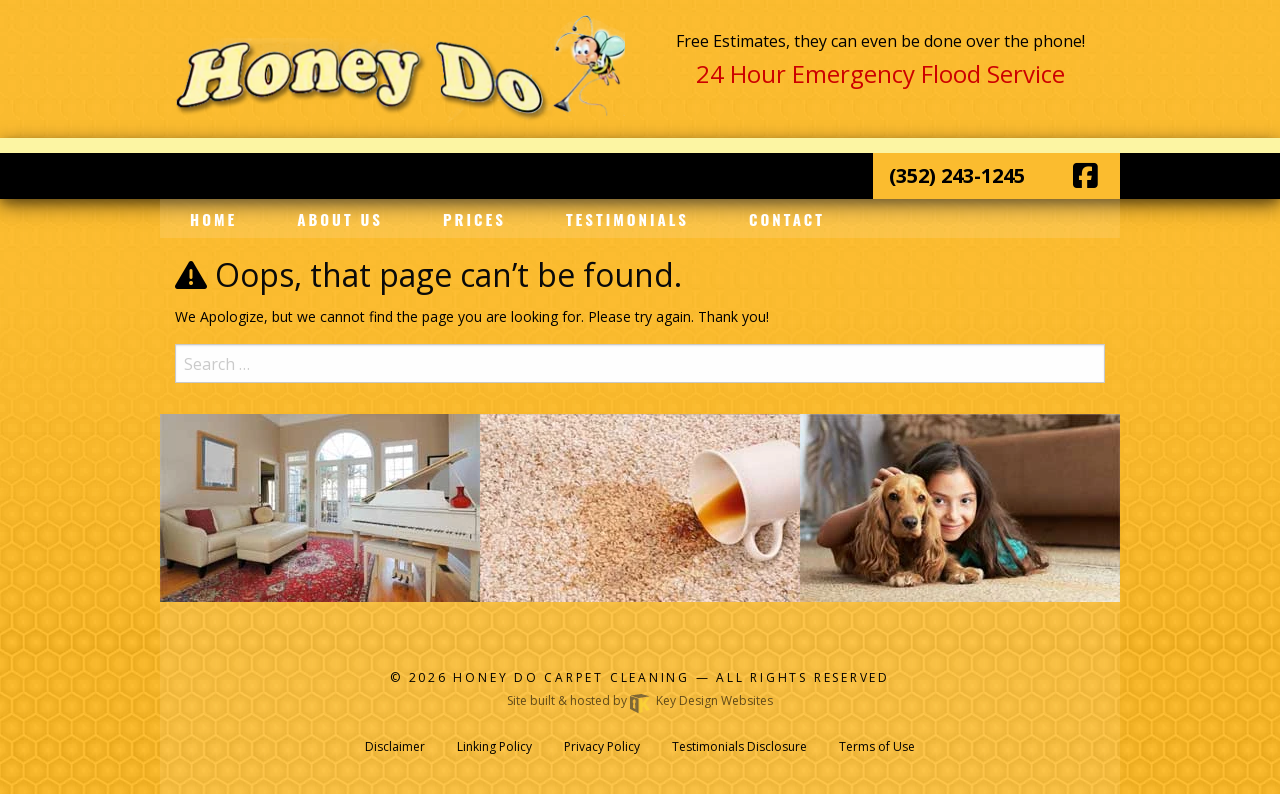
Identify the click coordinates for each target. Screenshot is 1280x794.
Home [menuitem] (213, 219)
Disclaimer (395, 746)
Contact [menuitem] (787, 219)
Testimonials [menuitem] (627, 219)
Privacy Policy (602, 746)
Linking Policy (494, 746)
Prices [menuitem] (474, 219)
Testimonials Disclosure (739, 746)
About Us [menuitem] (340, 219)
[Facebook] (1085, 175)
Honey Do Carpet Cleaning (574, 677)
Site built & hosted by (640, 700)
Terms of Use (877, 746)
